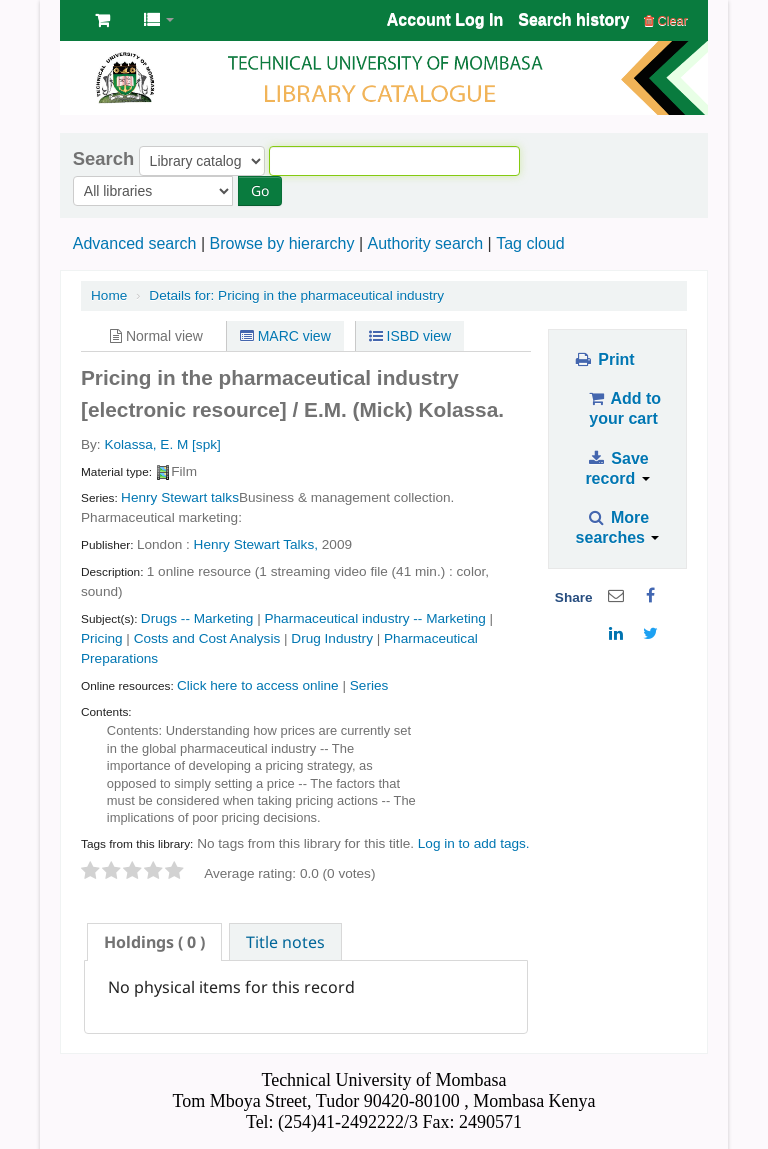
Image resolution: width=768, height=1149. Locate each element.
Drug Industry (332, 638)
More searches (618, 527)
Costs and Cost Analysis (207, 638)
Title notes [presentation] (285, 942)
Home (109, 295)
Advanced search (135, 243)
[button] (102, 20)
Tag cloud (530, 243)
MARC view (285, 336)
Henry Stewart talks (180, 497)
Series (369, 685)
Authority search (425, 243)
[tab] (154, 942)
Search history (573, 19)
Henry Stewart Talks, (256, 544)
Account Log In (445, 19)
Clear (666, 20)
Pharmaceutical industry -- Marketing (374, 618)
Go (260, 190)
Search (103, 159)
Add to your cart (623, 408)
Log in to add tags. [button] (474, 843)
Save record (617, 468)
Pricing (102, 638)
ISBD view (410, 336)
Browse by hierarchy (281, 243)
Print (603, 359)
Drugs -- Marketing (197, 618)
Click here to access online (258, 685)
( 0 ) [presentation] (154, 942)
